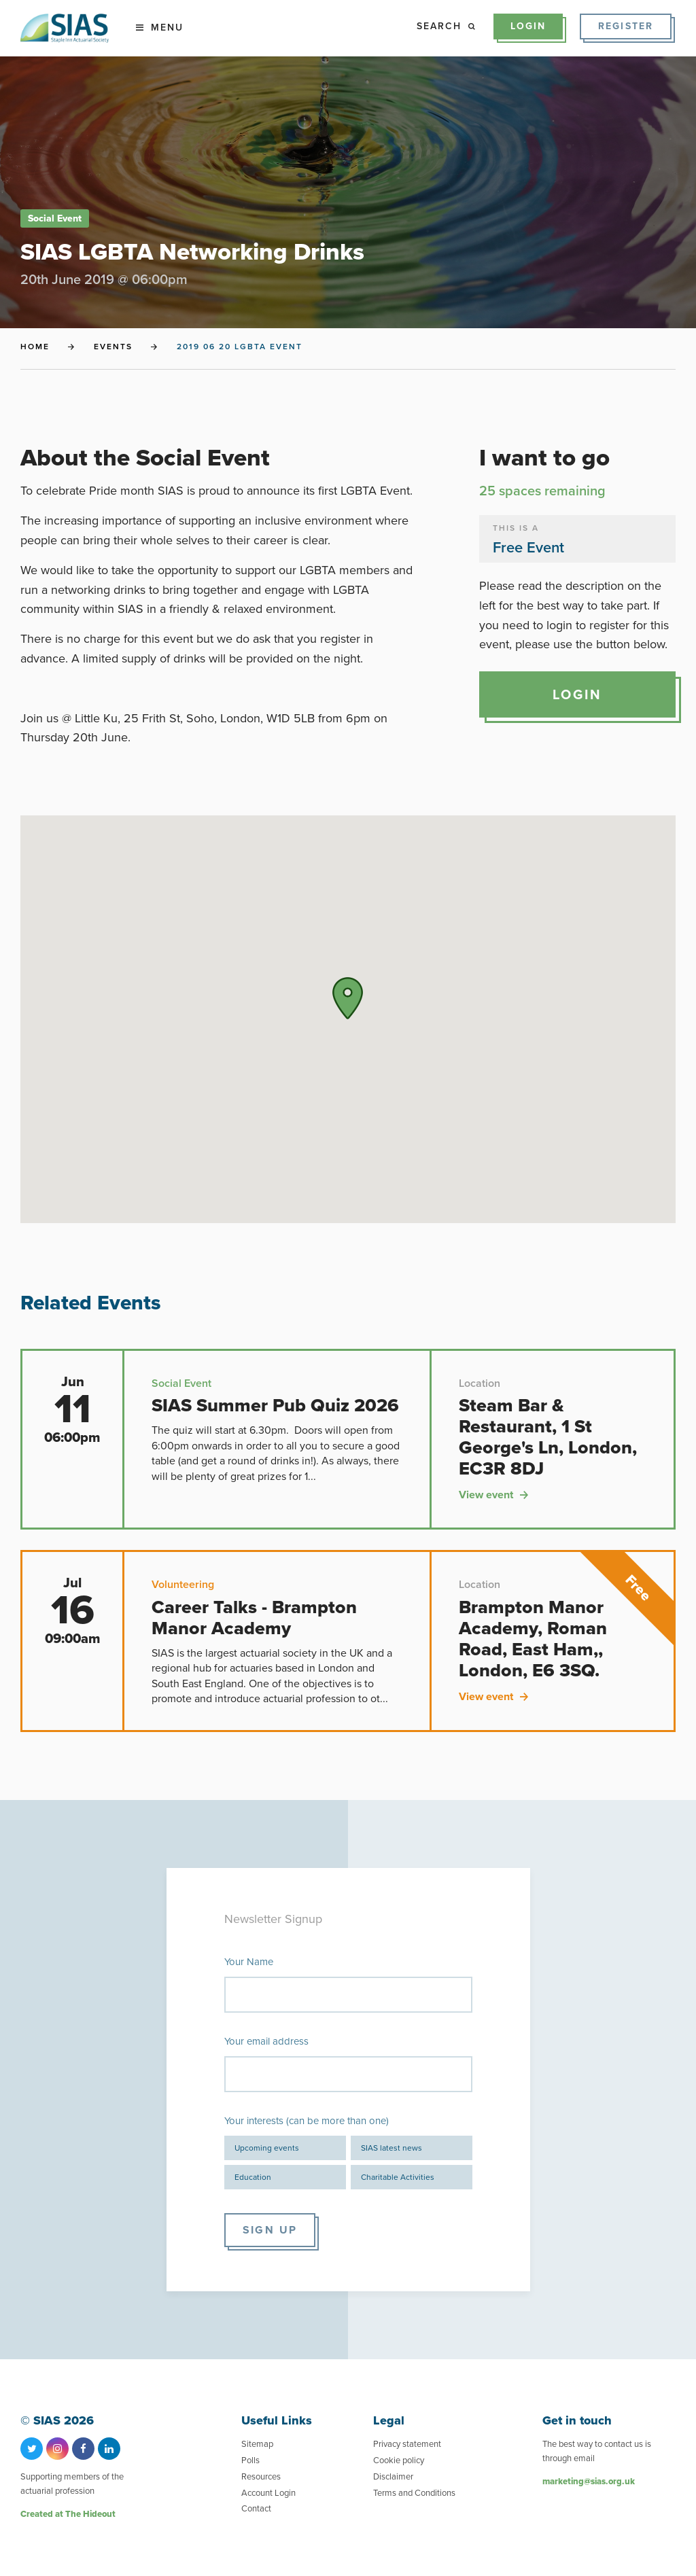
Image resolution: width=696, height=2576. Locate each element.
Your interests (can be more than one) (306, 2120)
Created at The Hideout (68, 2513)
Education (252, 2177)
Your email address (266, 2041)
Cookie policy (398, 2460)
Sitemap (257, 2443)
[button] (347, 998)
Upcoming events (266, 2148)
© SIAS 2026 (57, 2421)
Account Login (268, 2492)
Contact (256, 2508)
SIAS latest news (391, 2148)
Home (35, 346)
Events (113, 346)
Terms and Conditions (414, 2492)
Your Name (248, 1961)
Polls (250, 2460)
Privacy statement (407, 2443)
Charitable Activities (397, 2177)
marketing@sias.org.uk (588, 2481)
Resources (261, 2476)
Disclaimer (393, 2476)
